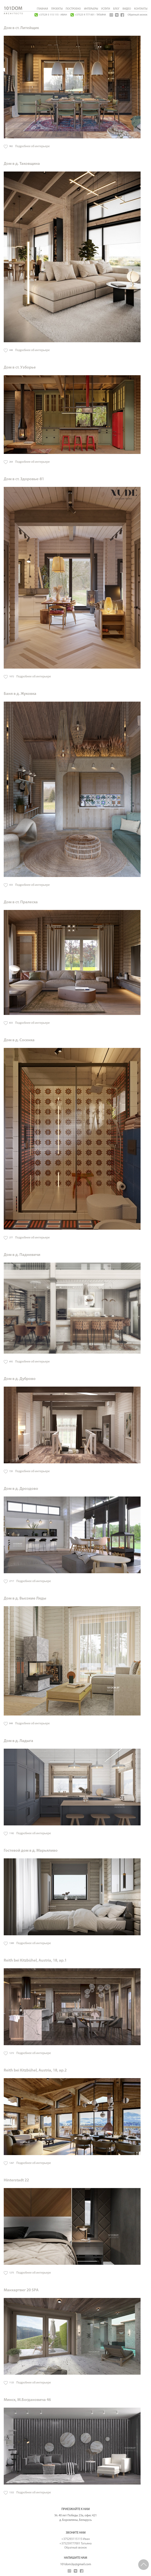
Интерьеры (91, 8)
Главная (42, 8)
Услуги (105, 8)
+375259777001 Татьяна (75, 2543)
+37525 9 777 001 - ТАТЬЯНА (88, 14)
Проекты (57, 8)
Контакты (140, 8)
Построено (73, 8)
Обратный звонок (137, 15)
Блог (116, 8)
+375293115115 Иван (75, 2539)
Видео (126, 8)
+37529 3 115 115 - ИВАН (50, 14)
